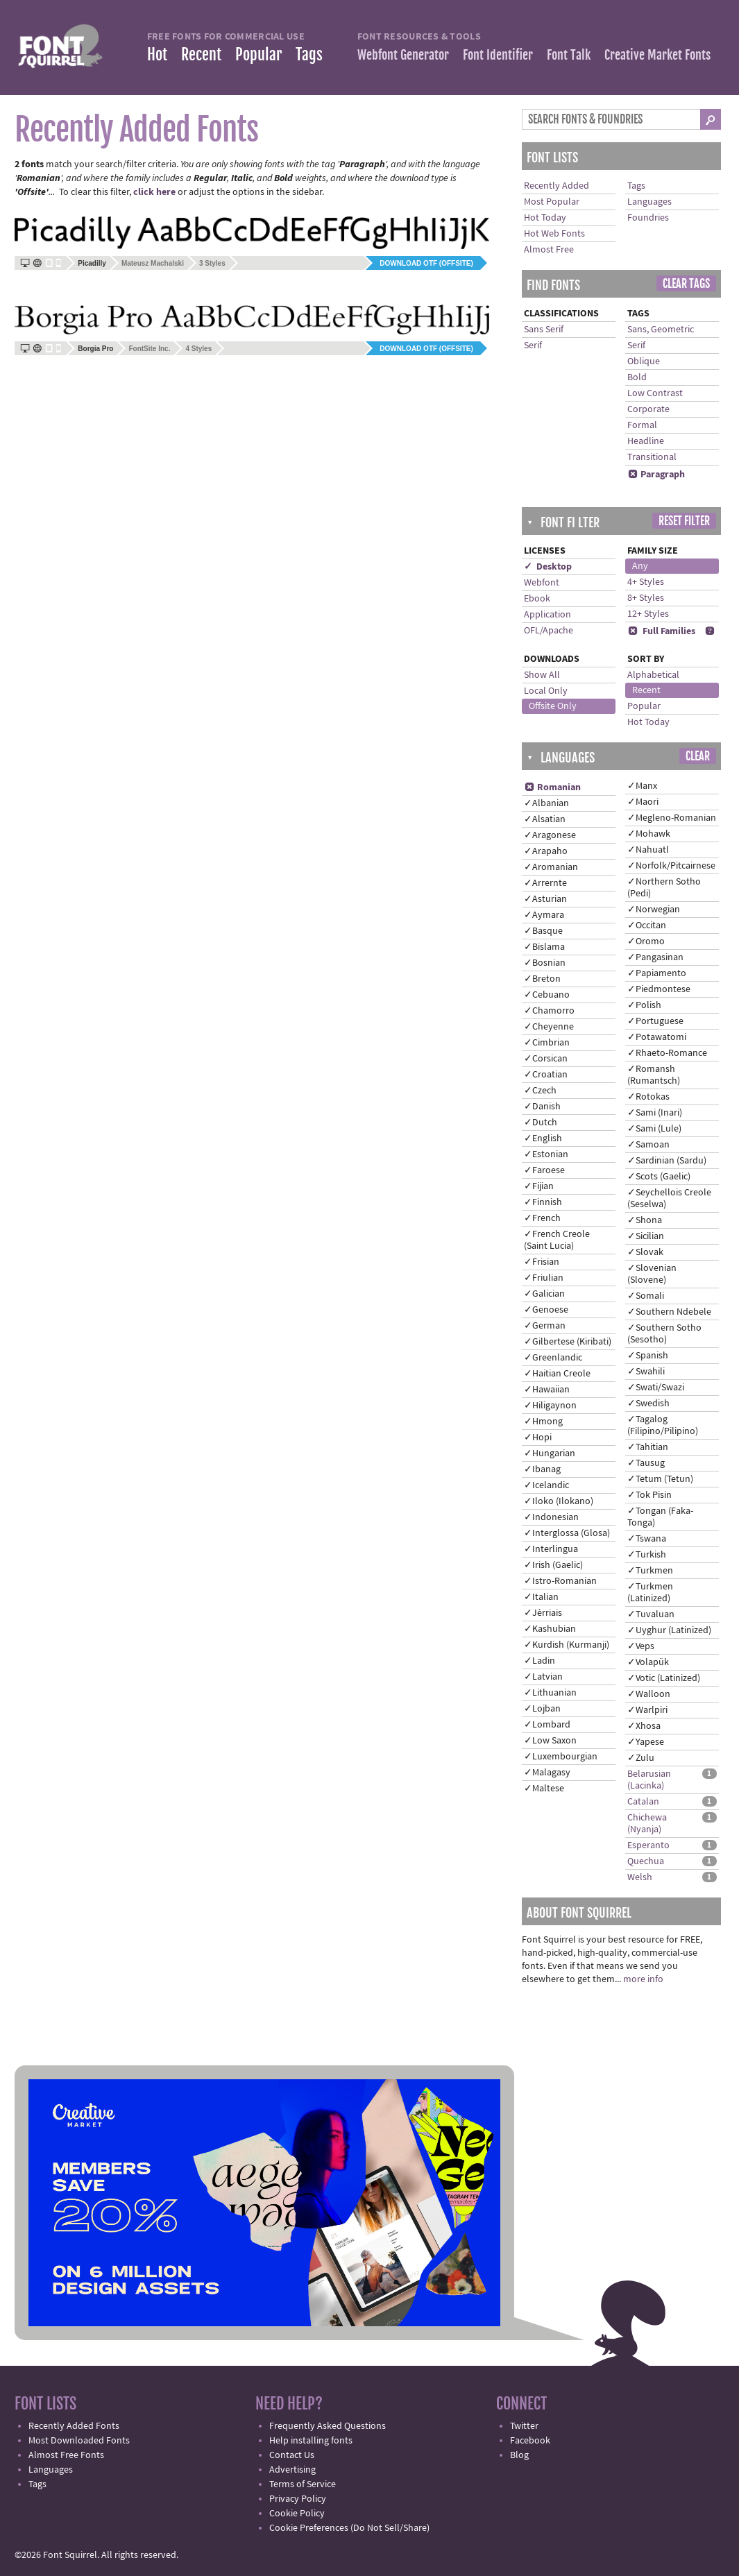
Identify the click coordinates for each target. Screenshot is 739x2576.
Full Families (661, 631)
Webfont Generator (403, 54)
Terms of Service (302, 2484)
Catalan (643, 1801)
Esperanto (648, 1845)
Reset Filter (684, 521)
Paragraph (656, 474)
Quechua (645, 1861)
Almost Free (549, 250)
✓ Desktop (548, 567)
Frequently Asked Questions (327, 2426)
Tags (309, 54)
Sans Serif (543, 329)
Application (547, 614)
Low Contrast (655, 393)
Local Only (546, 691)
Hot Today (545, 218)
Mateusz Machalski (152, 263)
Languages (649, 202)
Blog (519, 2455)
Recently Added (556, 186)
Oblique (643, 361)
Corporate (648, 409)
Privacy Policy (297, 2499)
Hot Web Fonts (554, 234)
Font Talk (569, 54)
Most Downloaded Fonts (79, 2440)
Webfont (541, 583)
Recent (201, 54)
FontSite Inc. (149, 348)
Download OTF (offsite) (426, 263)
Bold (637, 377)
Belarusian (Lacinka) (649, 1780)
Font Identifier (498, 54)
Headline (645, 441)
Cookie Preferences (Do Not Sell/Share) (349, 2528)
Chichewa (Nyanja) (647, 1823)
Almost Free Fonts (66, 2455)
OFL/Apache (548, 630)
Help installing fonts (310, 2440)
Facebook (530, 2440)
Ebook (537, 598)
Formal (642, 425)
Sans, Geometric (660, 329)
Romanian (552, 787)
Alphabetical (653, 675)
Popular (258, 54)
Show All (542, 675)
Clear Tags (686, 284)
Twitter (524, 2426)
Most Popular (551, 202)
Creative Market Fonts (657, 54)
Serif (533, 345)
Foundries (648, 218)
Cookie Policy (297, 2513)
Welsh (639, 1877)
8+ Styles (645, 598)
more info (643, 1979)
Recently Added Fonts (73, 2426)
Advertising (292, 2470)
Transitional (652, 457)
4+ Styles (645, 582)
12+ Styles (648, 614)
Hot (157, 54)
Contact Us (291, 2455)
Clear (698, 756)
